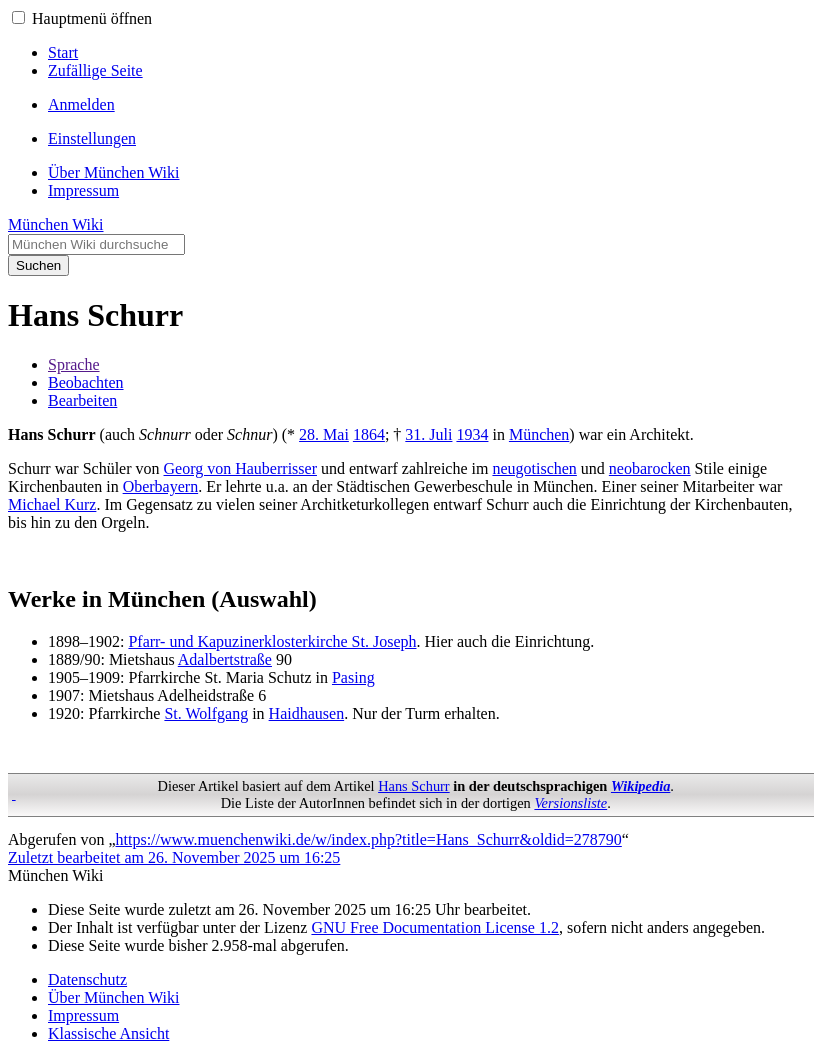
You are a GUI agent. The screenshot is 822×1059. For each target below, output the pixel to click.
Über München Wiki (113, 997)
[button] (18, 17)
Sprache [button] (74, 364)
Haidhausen (307, 713)
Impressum (83, 1015)
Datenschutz (87, 979)
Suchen (38, 265)
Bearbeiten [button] (82, 400)
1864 (369, 434)
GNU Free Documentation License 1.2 (434, 927)
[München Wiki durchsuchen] (96, 244)
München (539, 434)
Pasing (353, 677)
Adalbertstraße (225, 659)
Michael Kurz (52, 504)
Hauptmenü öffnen (92, 18)
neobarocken (650, 468)
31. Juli (428, 434)
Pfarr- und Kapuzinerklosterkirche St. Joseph (272, 641)
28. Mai (324, 434)
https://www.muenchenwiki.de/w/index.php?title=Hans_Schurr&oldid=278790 (369, 839)
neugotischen (534, 468)
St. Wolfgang (206, 713)
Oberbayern (161, 486)
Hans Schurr (414, 786)
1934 (472, 434)
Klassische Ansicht (108, 1033)
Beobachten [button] (86, 382)
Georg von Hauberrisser (240, 468)
